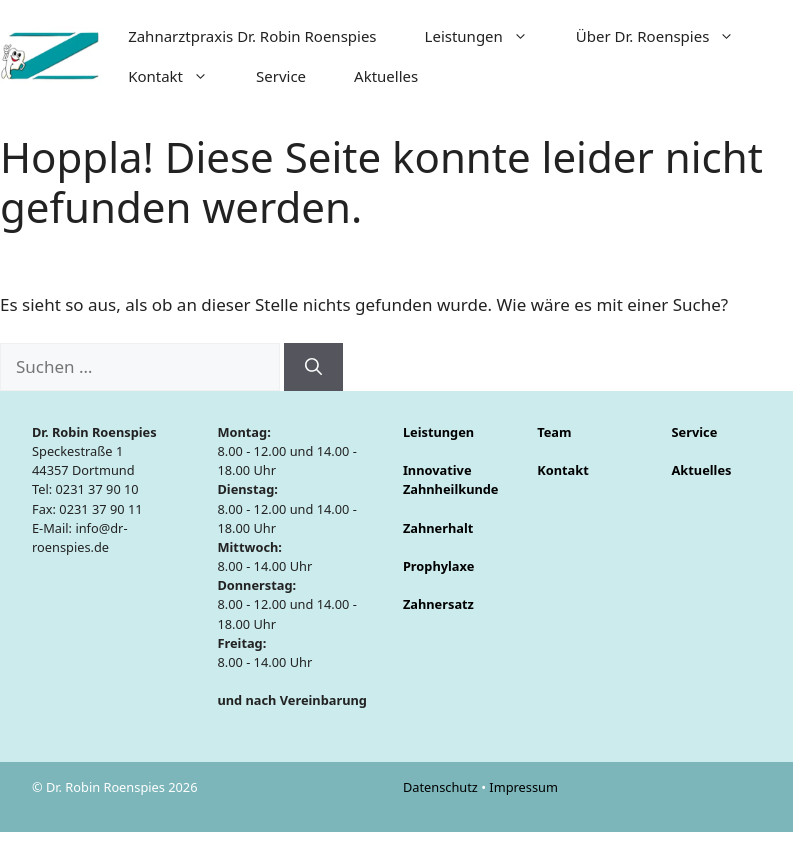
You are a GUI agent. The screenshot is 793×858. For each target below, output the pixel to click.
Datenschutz (442, 787)
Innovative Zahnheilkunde (451, 479)
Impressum (523, 787)
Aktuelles (386, 76)
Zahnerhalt (438, 528)
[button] (527, 36)
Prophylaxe (438, 566)
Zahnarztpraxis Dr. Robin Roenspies (252, 36)
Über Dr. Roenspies (667, 36)
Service (281, 76)
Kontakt (180, 76)
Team (554, 432)
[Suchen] (313, 367)
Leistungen (488, 36)
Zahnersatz (438, 604)
